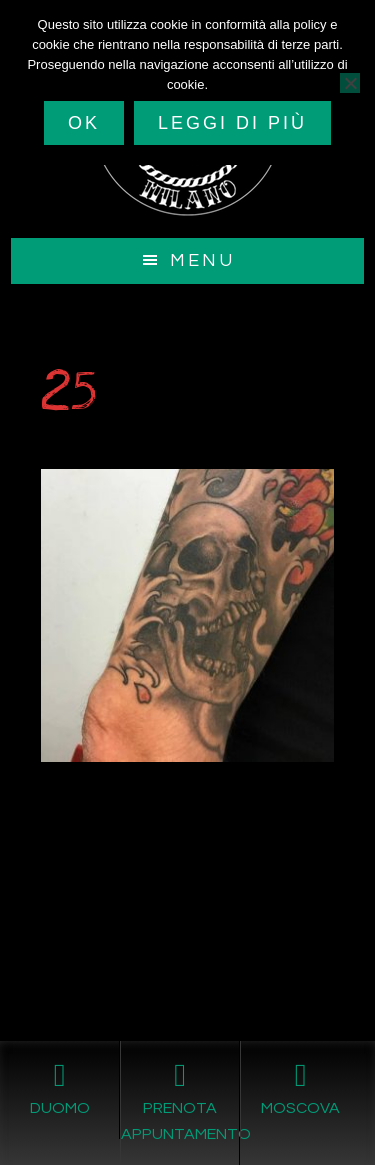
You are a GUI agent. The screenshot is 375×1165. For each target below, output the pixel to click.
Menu (202, 260)
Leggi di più (232, 123)
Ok (84, 123)
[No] (350, 83)
